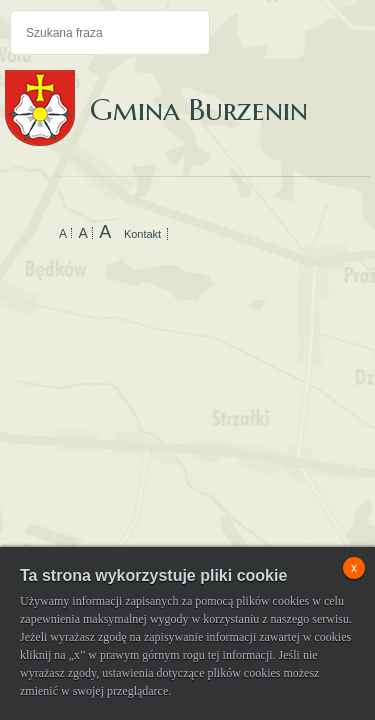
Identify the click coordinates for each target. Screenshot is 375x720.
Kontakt (142, 234)
